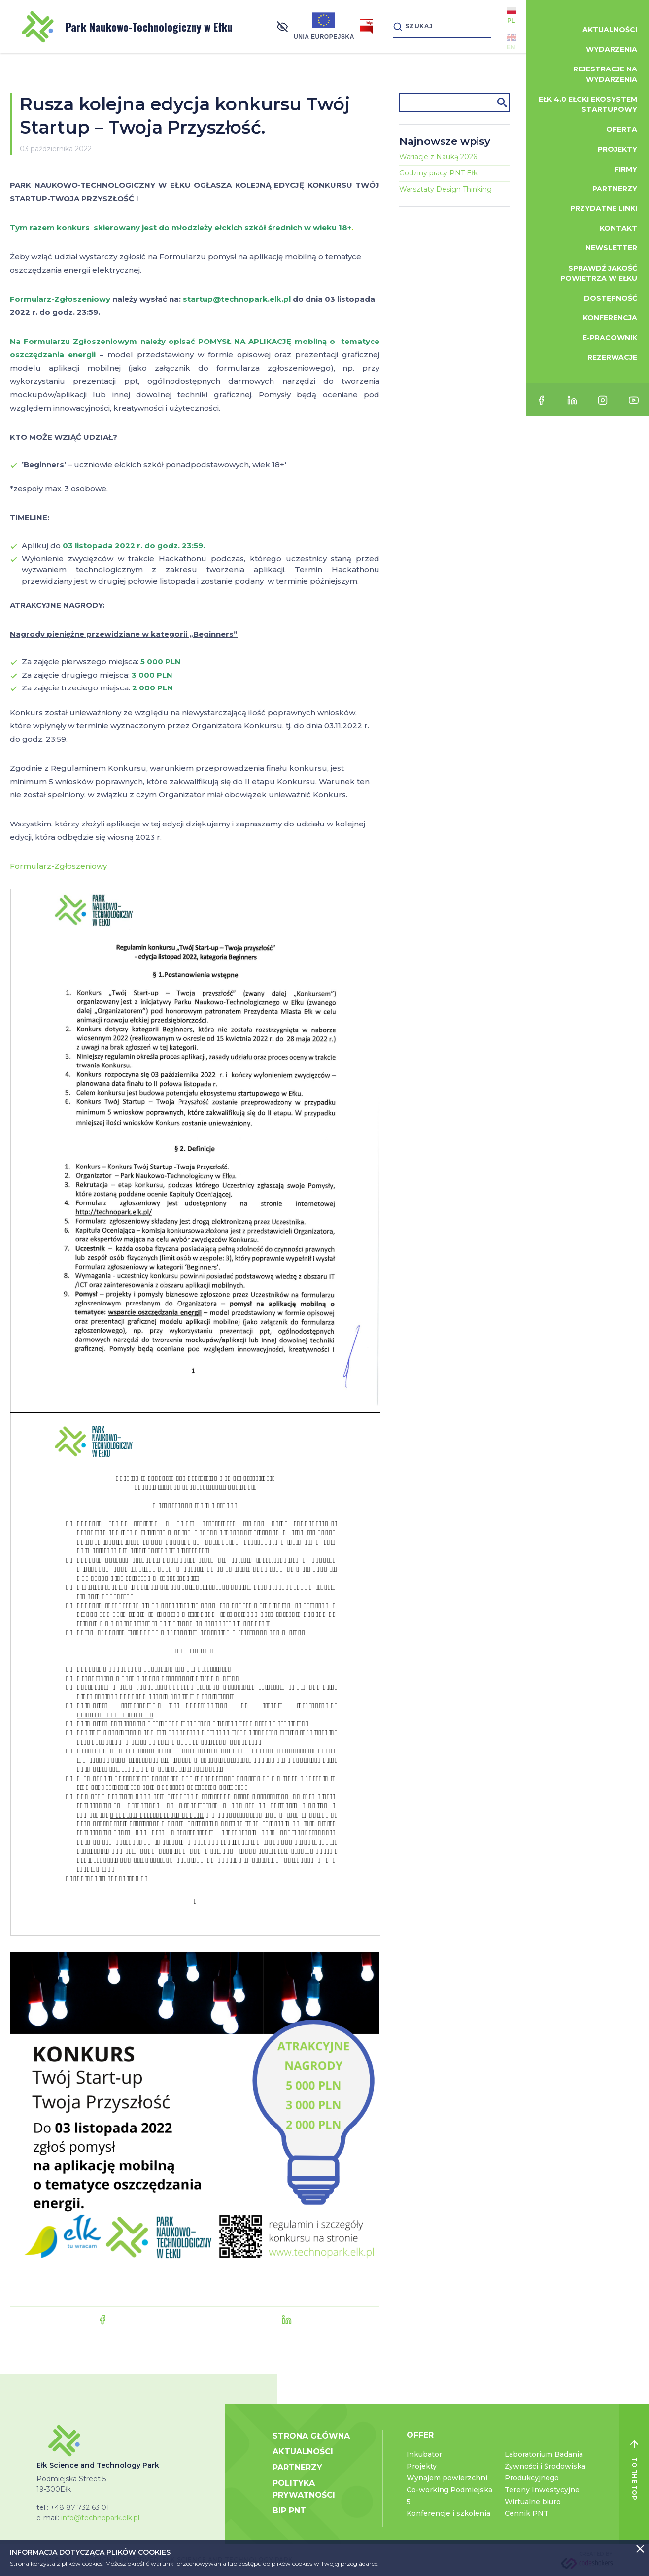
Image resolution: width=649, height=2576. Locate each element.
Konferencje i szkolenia (448, 2513)
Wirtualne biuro (533, 2501)
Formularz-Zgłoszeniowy (58, 866)
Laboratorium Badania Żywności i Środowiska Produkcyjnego (545, 2466)
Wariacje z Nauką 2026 (438, 156)
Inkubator (424, 2454)
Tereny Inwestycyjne (542, 2489)
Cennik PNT (526, 2513)
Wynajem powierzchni (447, 2477)
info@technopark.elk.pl (100, 2517)
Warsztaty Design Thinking (445, 189)
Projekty (422, 2466)
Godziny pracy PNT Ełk (438, 173)
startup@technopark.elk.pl (237, 299)
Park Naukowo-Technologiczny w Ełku (127, 27)
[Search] (442, 26)
